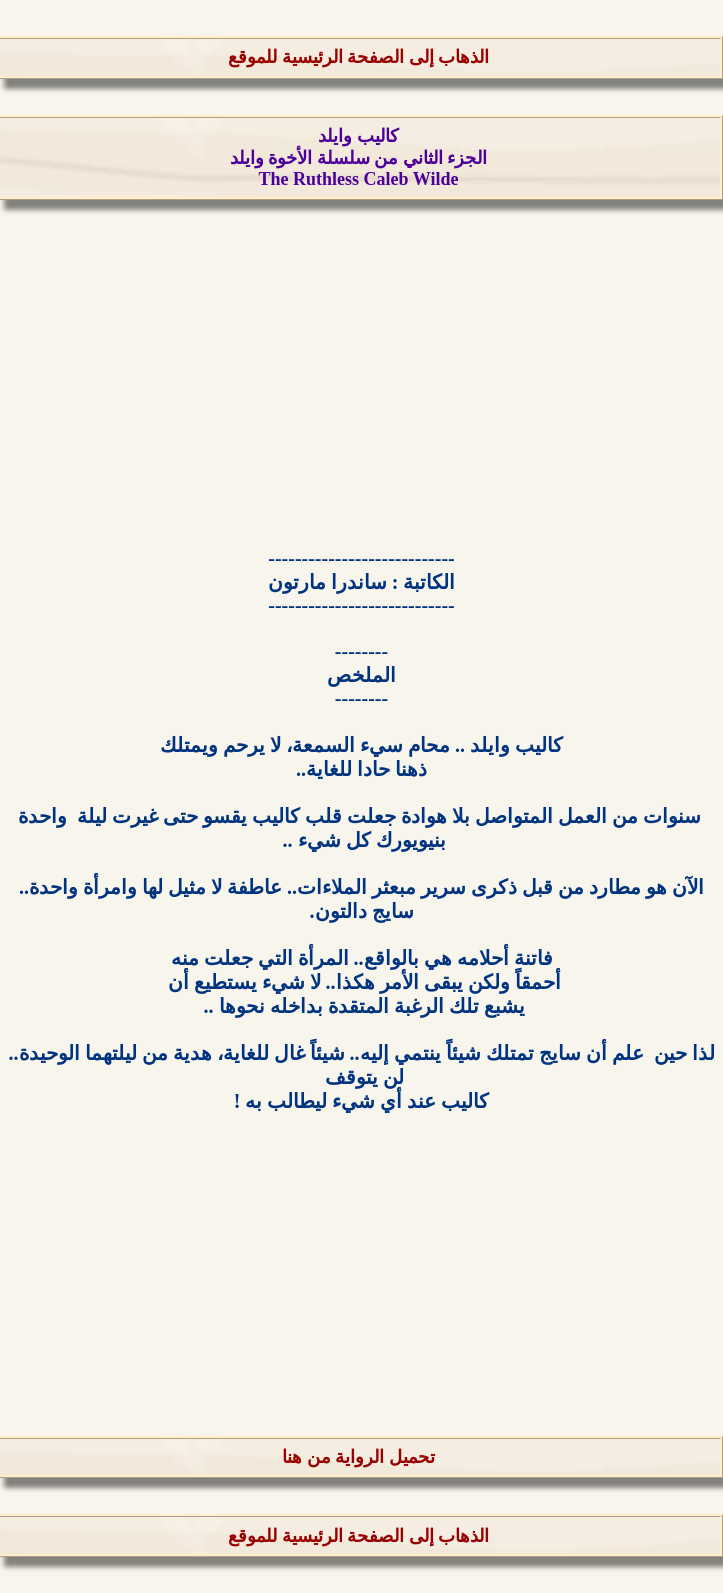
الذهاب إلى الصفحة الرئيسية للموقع (358, 57)
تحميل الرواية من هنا (358, 1457)
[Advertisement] (361, 376)
